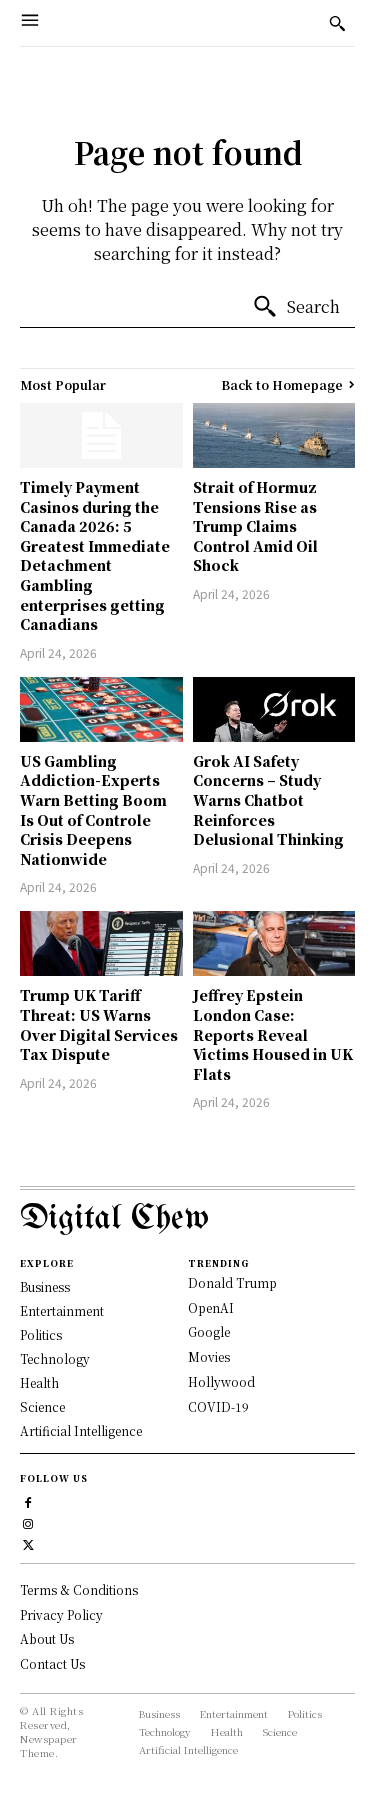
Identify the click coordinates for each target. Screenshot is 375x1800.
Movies (209, 1356)
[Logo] (187, 1219)
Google (209, 1331)
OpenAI (211, 1307)
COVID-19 (218, 1406)
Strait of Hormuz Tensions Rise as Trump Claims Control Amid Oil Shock (255, 526)
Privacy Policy (61, 1614)
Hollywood (221, 1381)
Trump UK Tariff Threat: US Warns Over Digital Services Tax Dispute (99, 1024)
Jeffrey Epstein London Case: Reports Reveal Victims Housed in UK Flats (273, 1034)
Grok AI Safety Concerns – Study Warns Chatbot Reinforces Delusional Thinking (268, 800)
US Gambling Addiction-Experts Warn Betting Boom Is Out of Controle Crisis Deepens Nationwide (93, 810)
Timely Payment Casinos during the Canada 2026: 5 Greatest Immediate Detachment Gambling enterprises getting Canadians (95, 555)
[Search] (296, 307)
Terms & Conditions (79, 1589)
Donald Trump (232, 1282)
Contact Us (52, 1663)
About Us (47, 1638)
